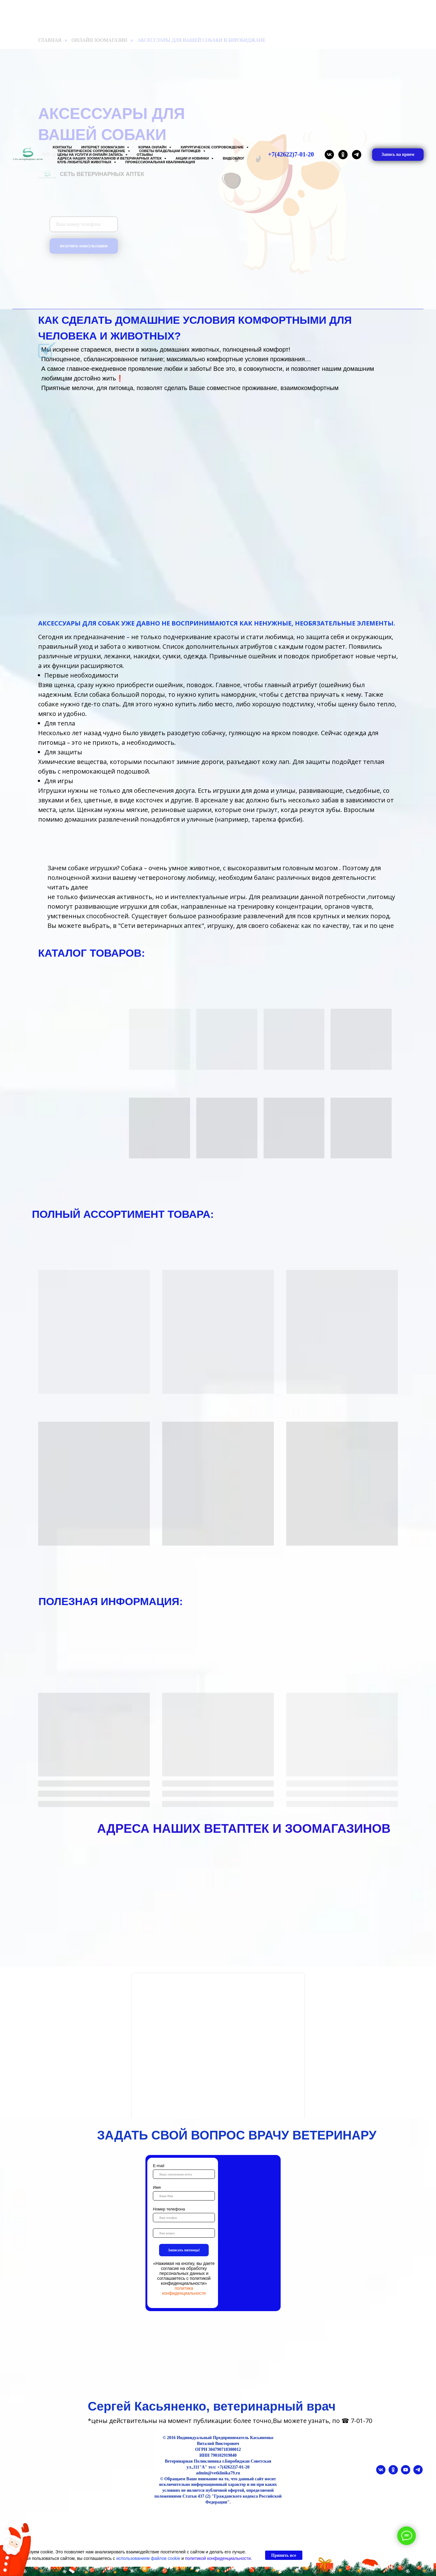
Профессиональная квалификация (160, 162)
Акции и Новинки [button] (193, 158)
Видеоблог (233, 158)
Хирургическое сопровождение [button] (212, 147)
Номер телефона (169, 2209)
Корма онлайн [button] (152, 147)
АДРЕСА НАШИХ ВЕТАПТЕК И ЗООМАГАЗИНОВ (243, 1828)
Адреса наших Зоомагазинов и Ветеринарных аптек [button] (109, 158)
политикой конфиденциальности (218, 2558)
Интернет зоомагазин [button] (103, 147)
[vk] (329, 154)
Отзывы (145, 154)
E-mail (158, 2166)
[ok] (343, 154)
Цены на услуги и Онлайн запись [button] (90, 154)
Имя (157, 2187)
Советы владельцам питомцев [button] (170, 151)
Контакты (62, 147)
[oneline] (184, 2233)
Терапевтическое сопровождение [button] (91, 151)
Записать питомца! (184, 2250)
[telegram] (356, 154)
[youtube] (405, 2472)
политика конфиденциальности (184, 2291)
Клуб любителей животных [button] (84, 162)
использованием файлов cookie (148, 2558)
